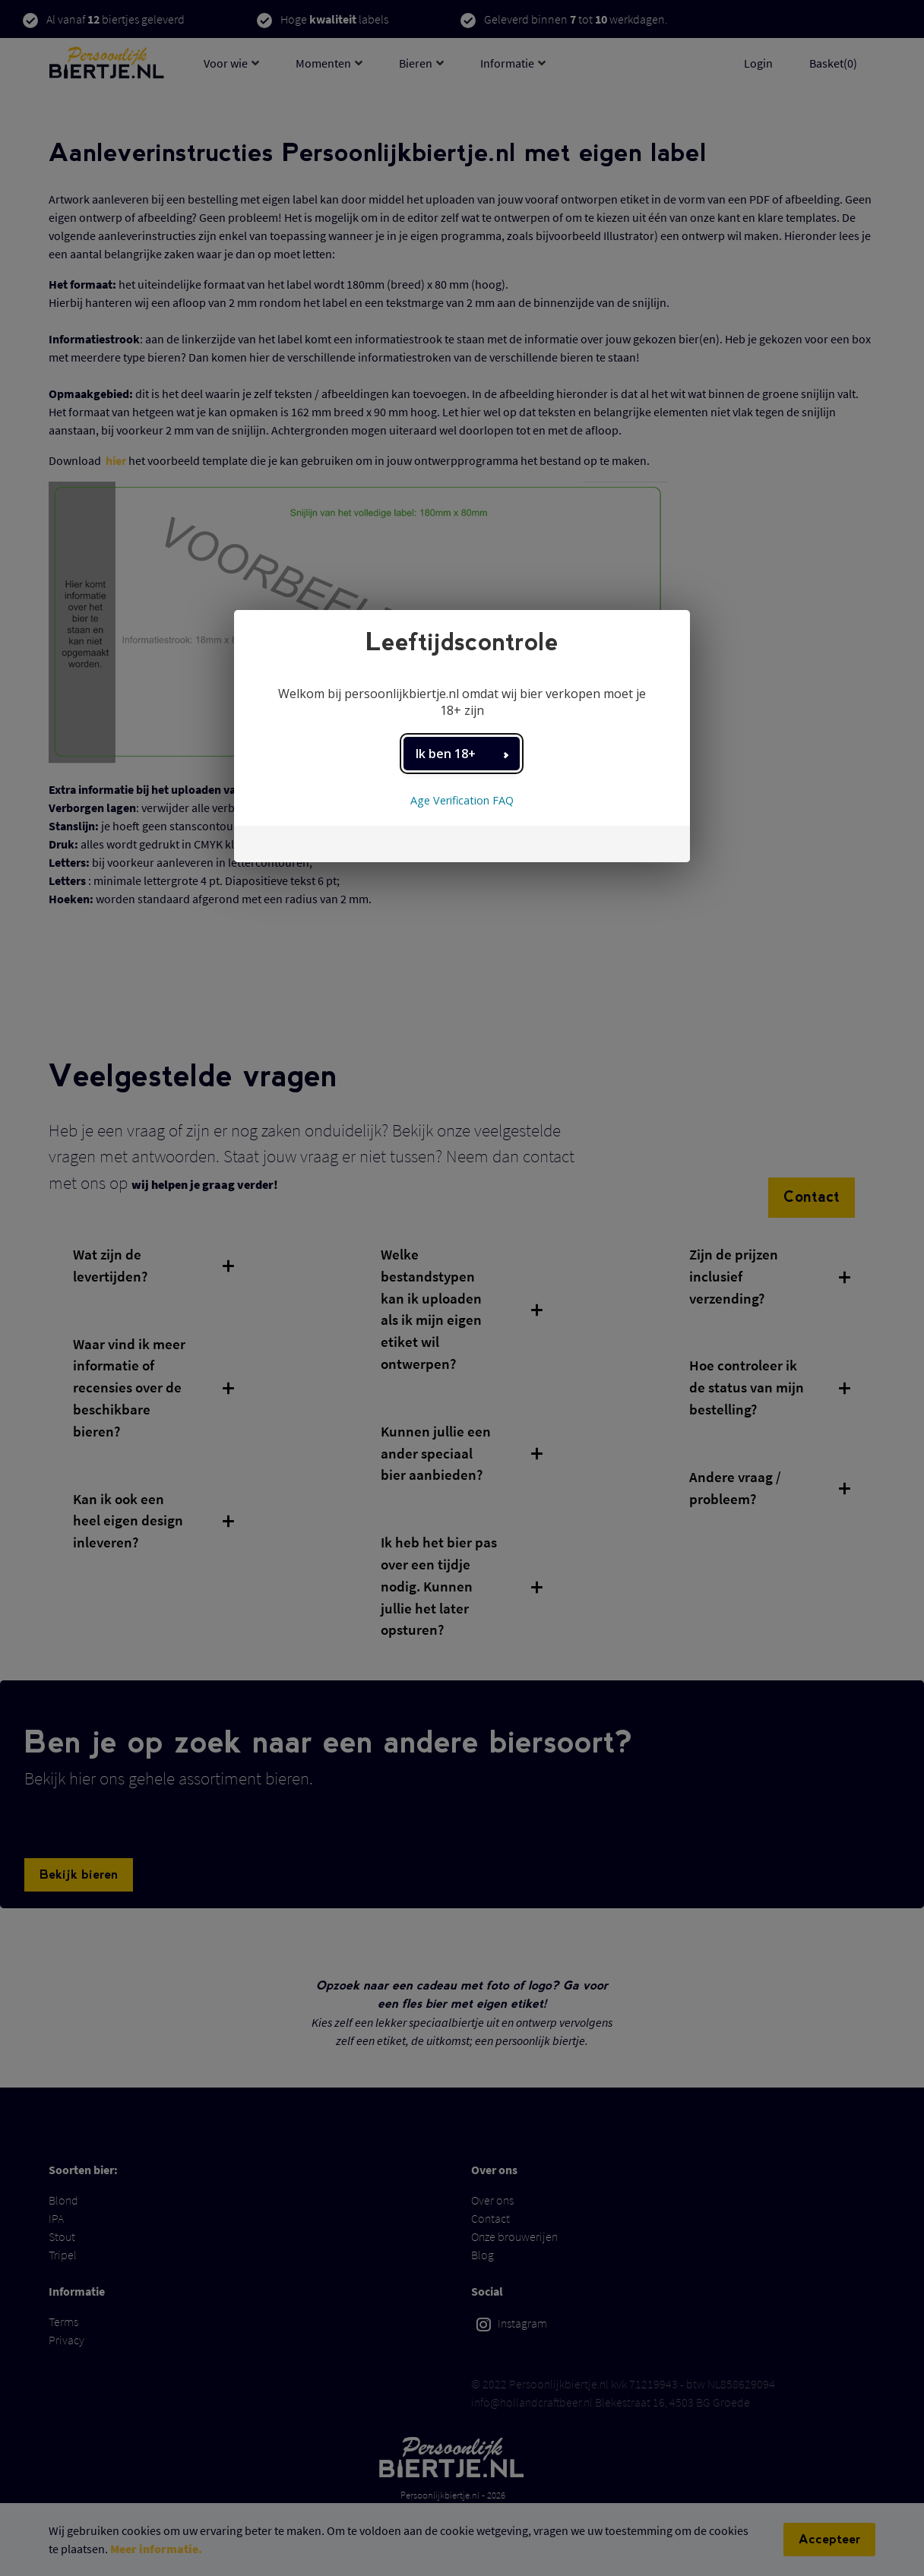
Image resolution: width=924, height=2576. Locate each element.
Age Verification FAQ (462, 800)
